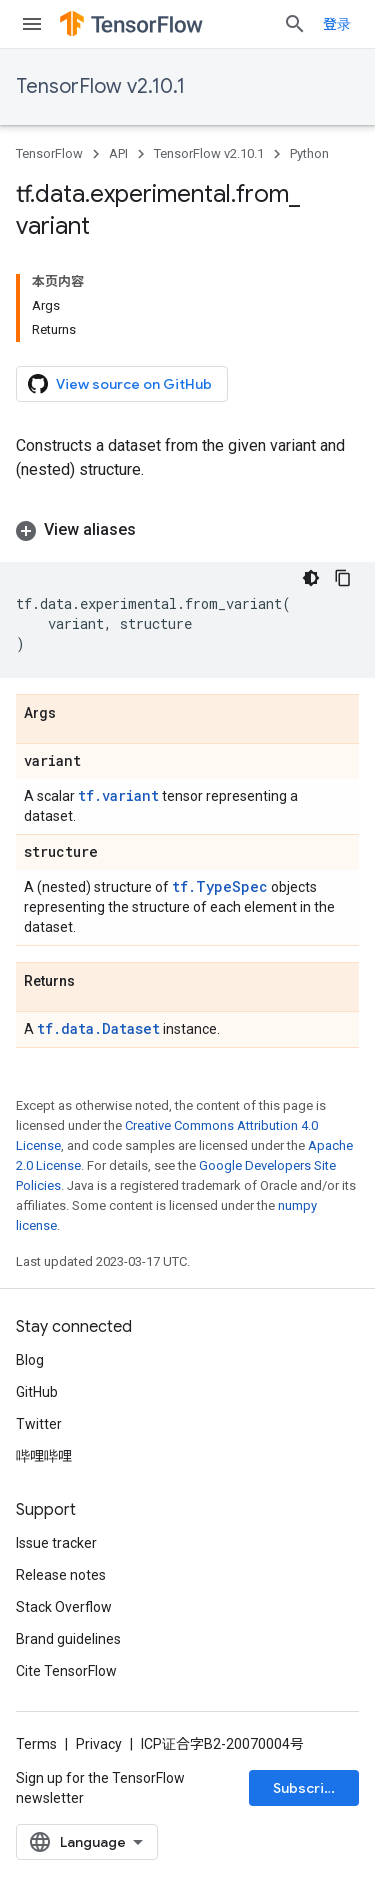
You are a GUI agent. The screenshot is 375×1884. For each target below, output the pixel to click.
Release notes (61, 1575)
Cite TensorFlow (66, 1671)
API (118, 153)
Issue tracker (56, 1543)
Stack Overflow (64, 1607)
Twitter (39, 1424)
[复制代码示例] (343, 578)
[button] (187, 530)
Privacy (99, 1744)
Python (309, 153)
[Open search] (295, 24)
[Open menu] (32, 24)
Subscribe (307, 1788)
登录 (337, 24)
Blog (30, 1360)
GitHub (37, 1392)
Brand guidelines (68, 1639)
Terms (36, 1744)
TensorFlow (49, 153)
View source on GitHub (120, 384)
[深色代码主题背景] (311, 578)
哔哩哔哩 (44, 1456)
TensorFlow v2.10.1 (100, 86)
